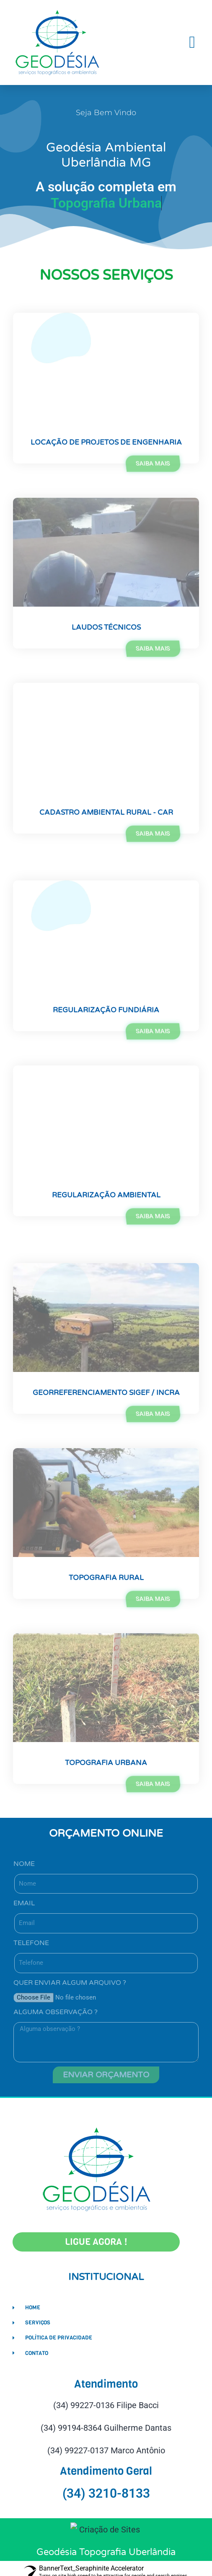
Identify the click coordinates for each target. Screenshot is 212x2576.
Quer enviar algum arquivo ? (69, 1983)
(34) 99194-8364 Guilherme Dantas (106, 2428)
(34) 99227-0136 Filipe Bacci (106, 2405)
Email (24, 1903)
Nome (24, 1864)
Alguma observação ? (55, 2012)
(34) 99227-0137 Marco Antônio (106, 2450)
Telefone (31, 1943)
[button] (192, 42)
